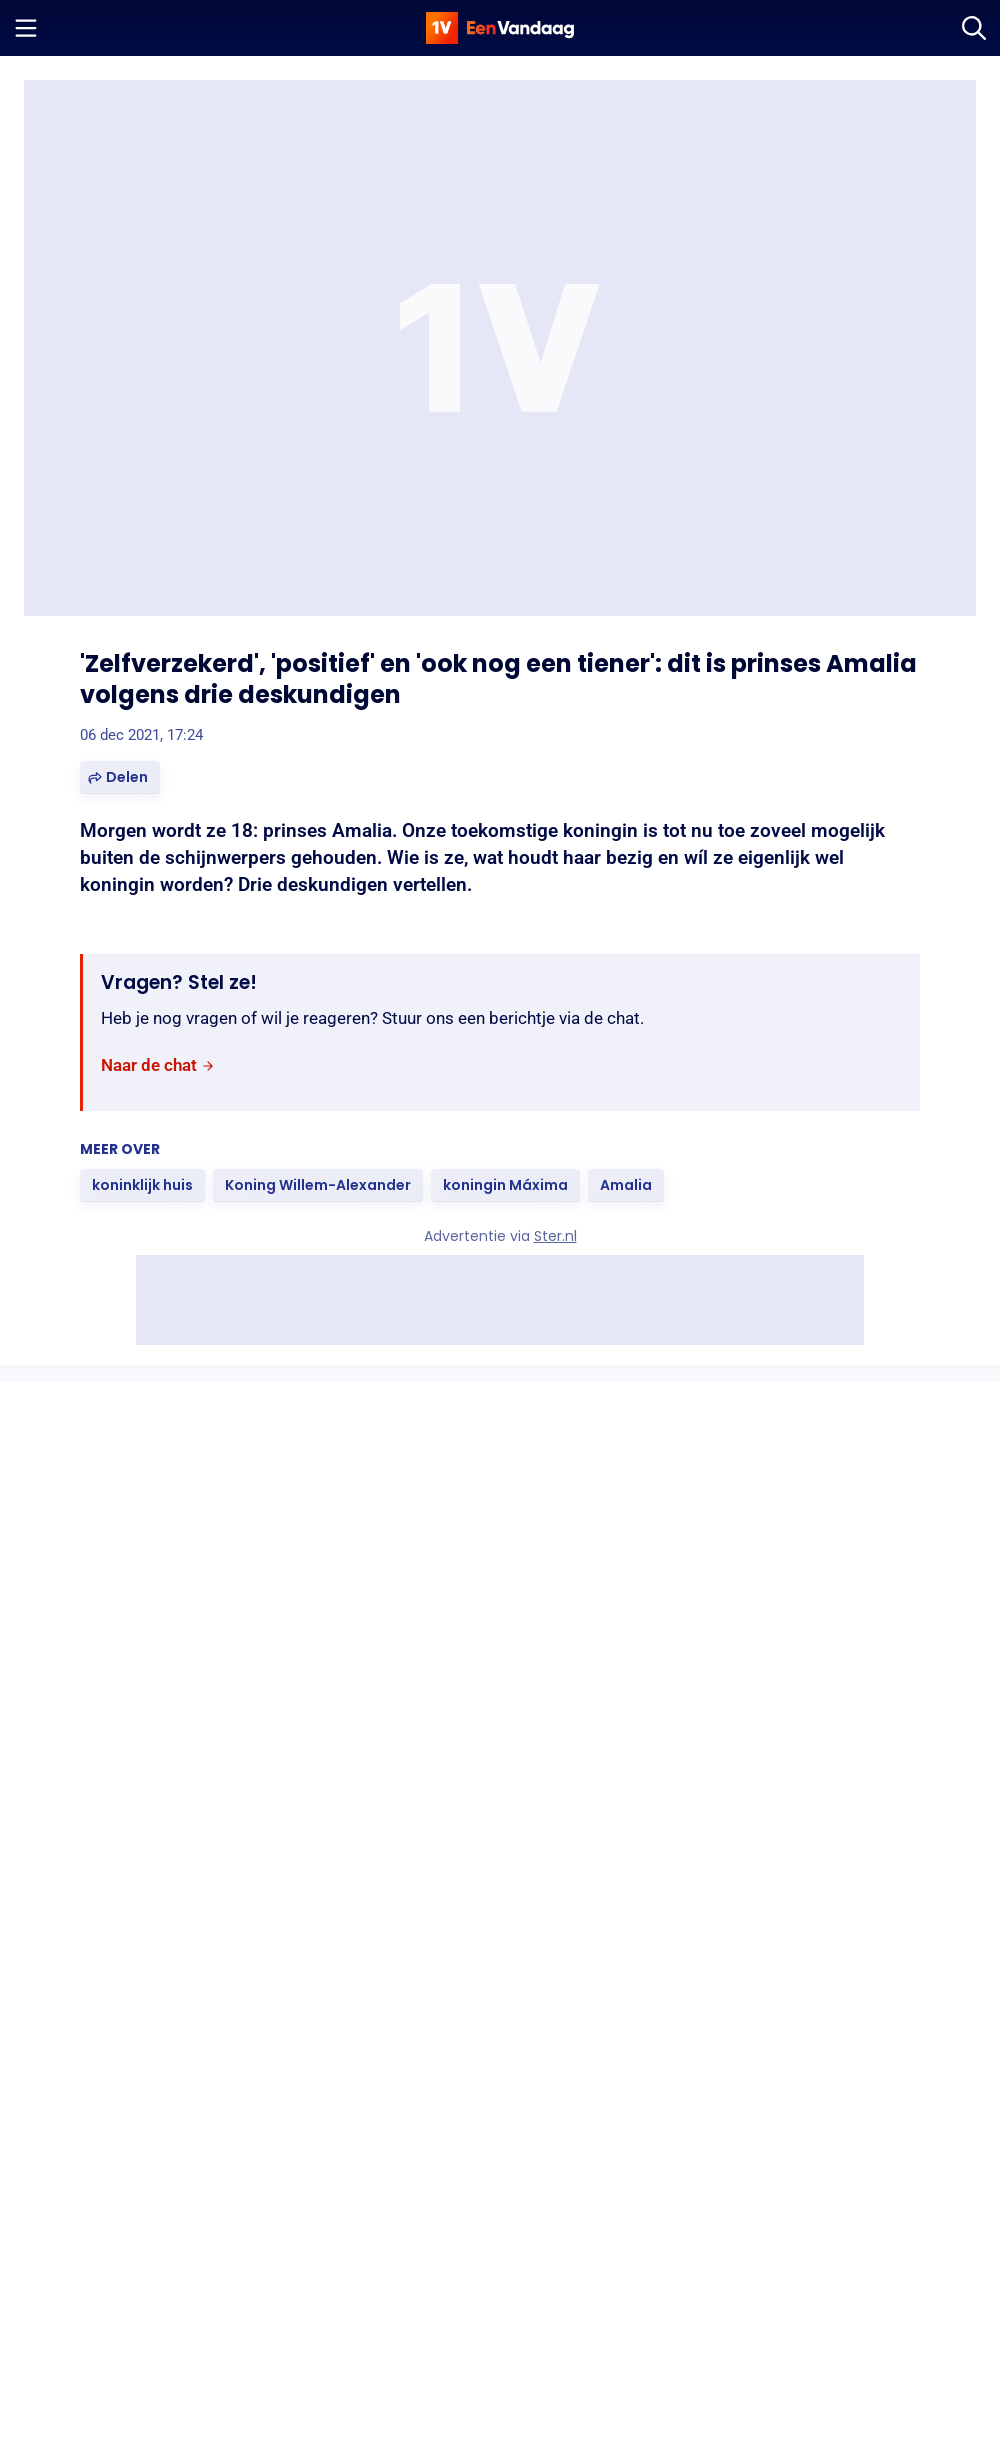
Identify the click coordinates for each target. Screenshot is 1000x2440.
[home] (500, 28)
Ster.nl (555, 1236)
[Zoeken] (974, 28)
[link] (158, 1065)
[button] (120, 777)
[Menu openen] (26, 28)
